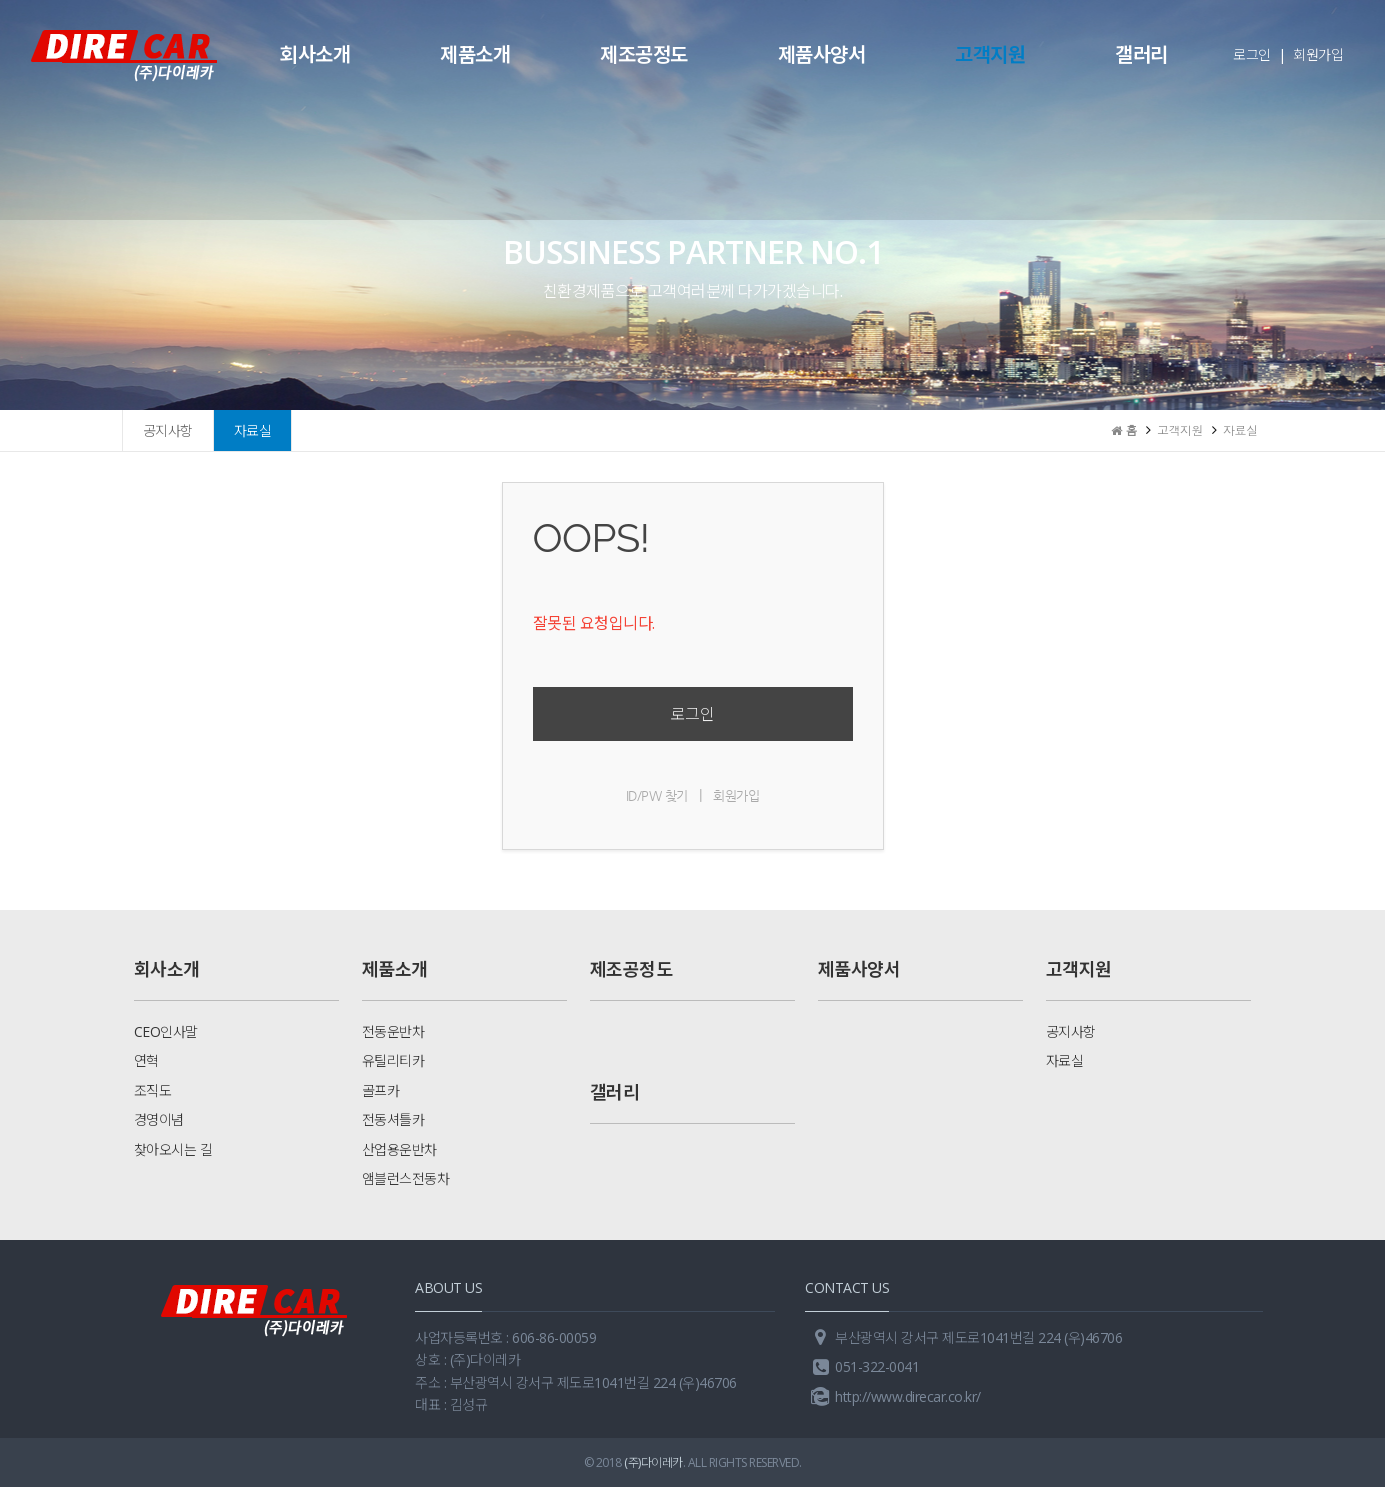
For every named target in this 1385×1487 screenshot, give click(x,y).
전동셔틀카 (393, 1119)
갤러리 (1141, 54)
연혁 (146, 1060)
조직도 (153, 1090)
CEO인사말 (166, 1031)
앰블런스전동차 (406, 1178)
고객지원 (990, 54)
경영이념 (159, 1119)
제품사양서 (822, 54)
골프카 (381, 1090)
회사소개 (315, 54)
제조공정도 (644, 54)
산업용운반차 (399, 1149)
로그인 (1252, 54)
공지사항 (168, 430)
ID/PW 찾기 (657, 795)
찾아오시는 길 (173, 1149)
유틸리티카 (393, 1060)
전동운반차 (393, 1031)
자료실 (253, 430)
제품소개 (475, 54)
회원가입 (1318, 54)
